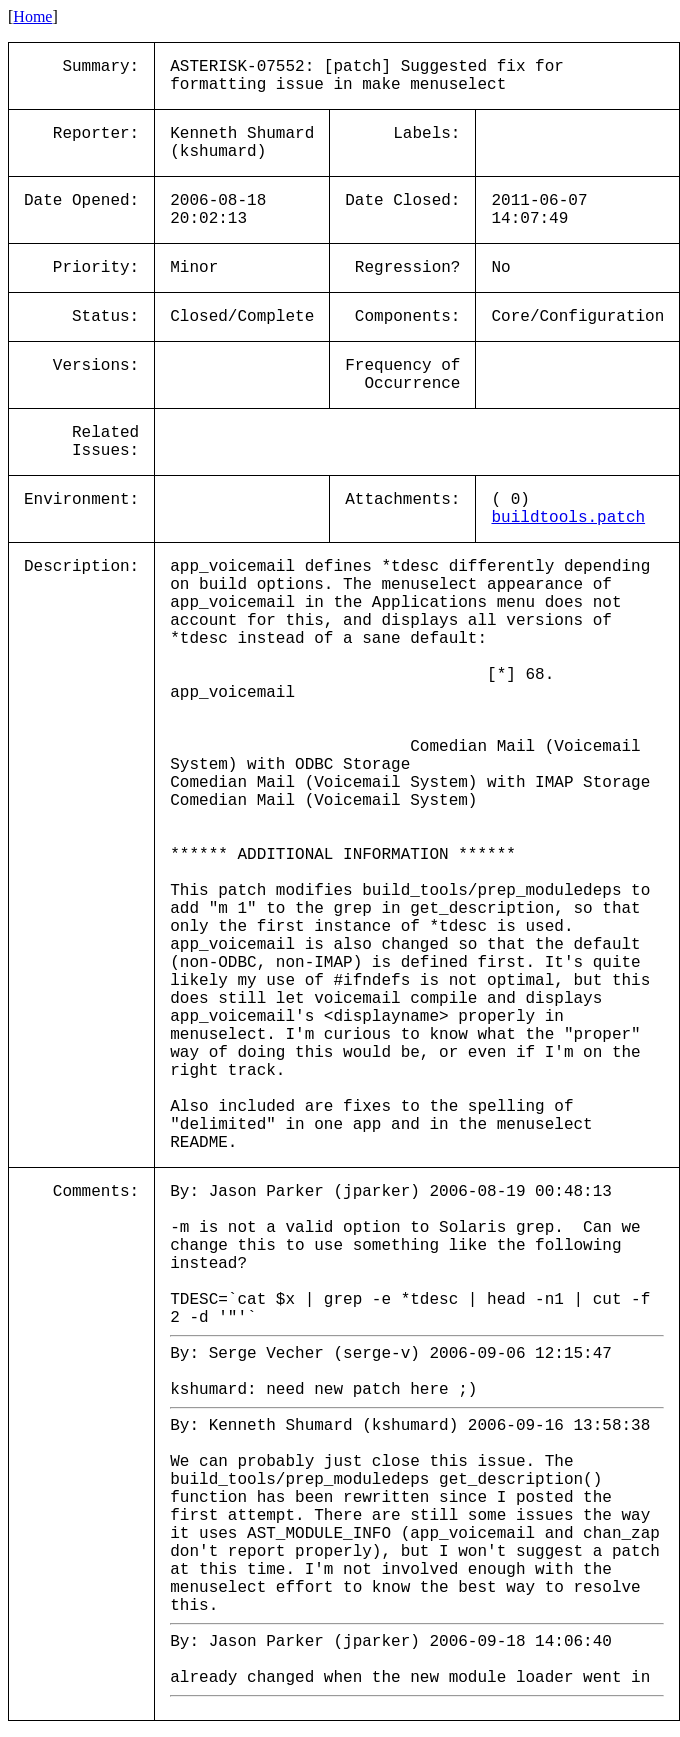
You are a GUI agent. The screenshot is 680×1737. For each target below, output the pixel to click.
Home (32, 16)
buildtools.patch (568, 518)
